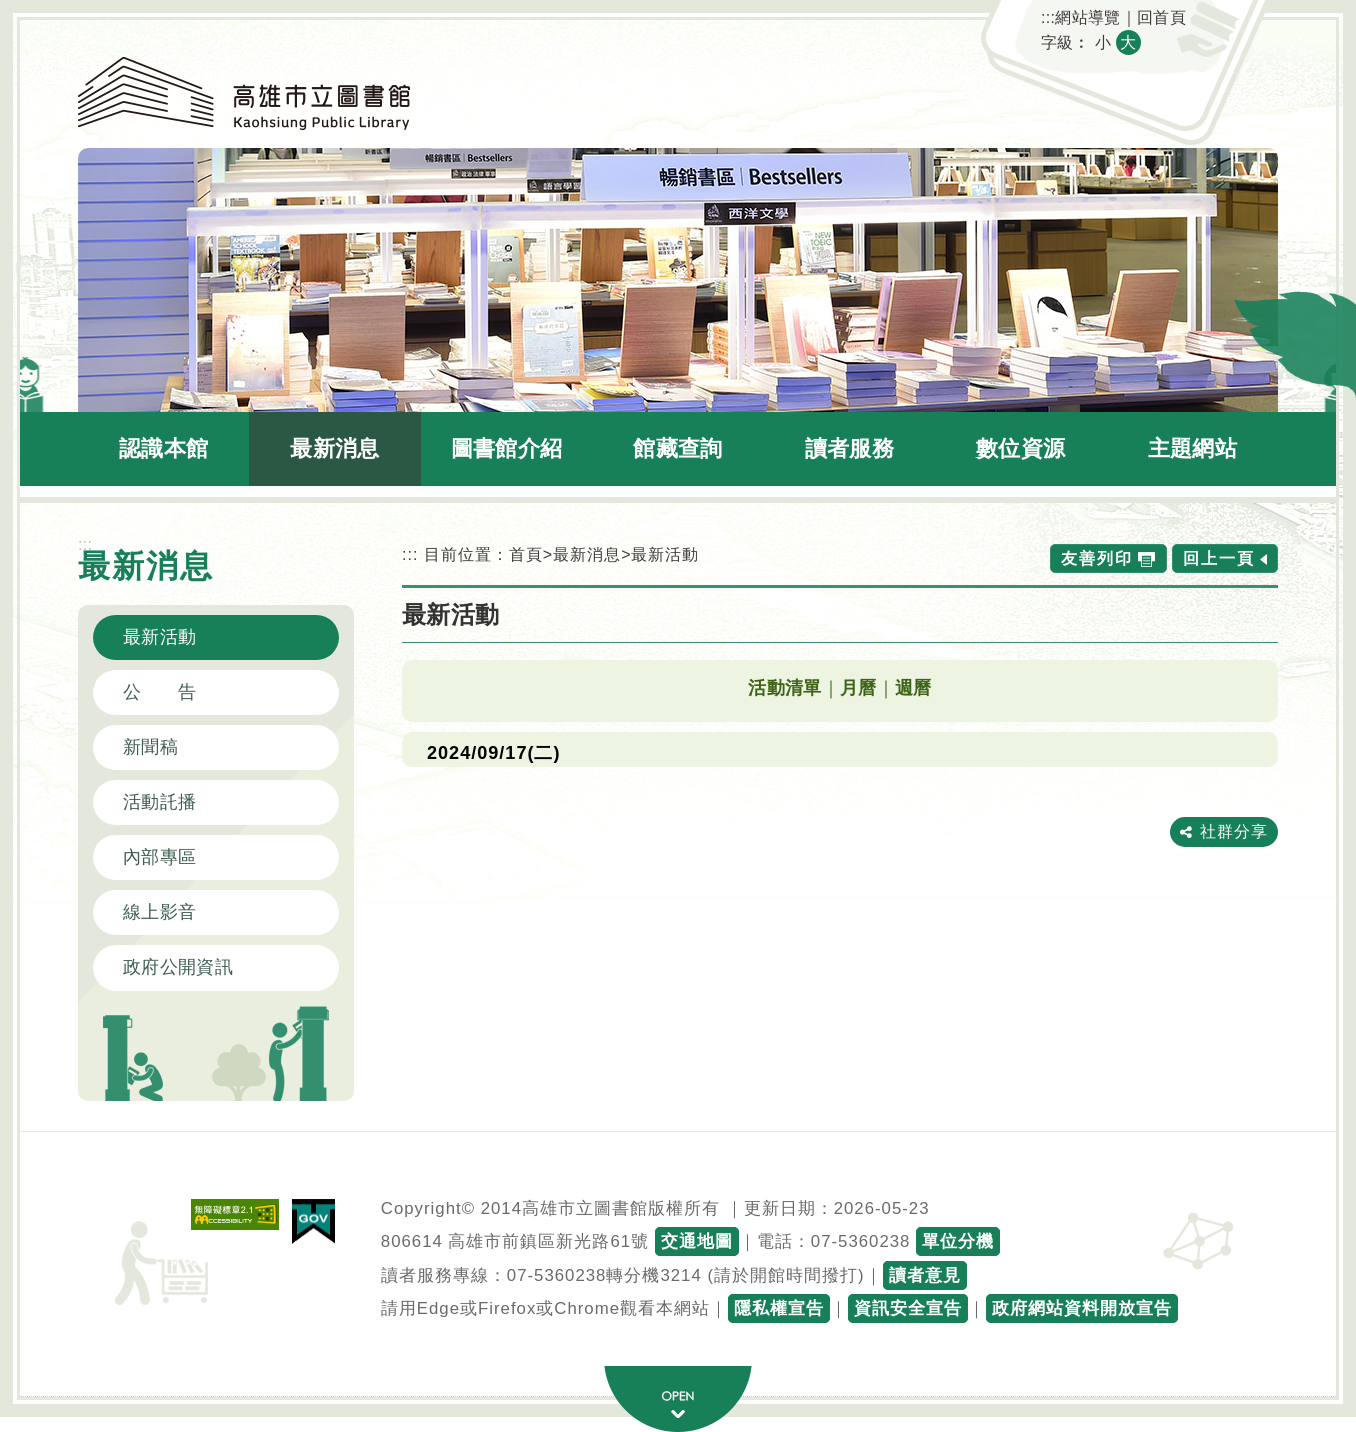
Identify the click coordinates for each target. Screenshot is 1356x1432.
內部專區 (159, 857)
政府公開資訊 (178, 967)
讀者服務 (849, 448)
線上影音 (159, 912)
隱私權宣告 (779, 1308)
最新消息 (334, 448)
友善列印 (1097, 558)
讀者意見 (925, 1275)
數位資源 (1020, 448)
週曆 (913, 688)
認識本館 (163, 448)
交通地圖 (697, 1241)
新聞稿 (150, 747)
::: (1048, 17)
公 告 (159, 692)
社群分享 (1234, 831)
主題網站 (1192, 448)
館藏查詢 (677, 448)
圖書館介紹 (507, 448)
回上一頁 (1219, 558)
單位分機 (958, 1241)
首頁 (526, 554)
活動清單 (784, 688)
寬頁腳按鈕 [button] (678, 1399)
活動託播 (159, 802)
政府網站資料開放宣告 (1082, 1308)
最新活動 (159, 637)
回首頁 (1161, 17)
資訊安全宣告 (908, 1308)
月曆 (858, 688)
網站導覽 (1087, 17)
